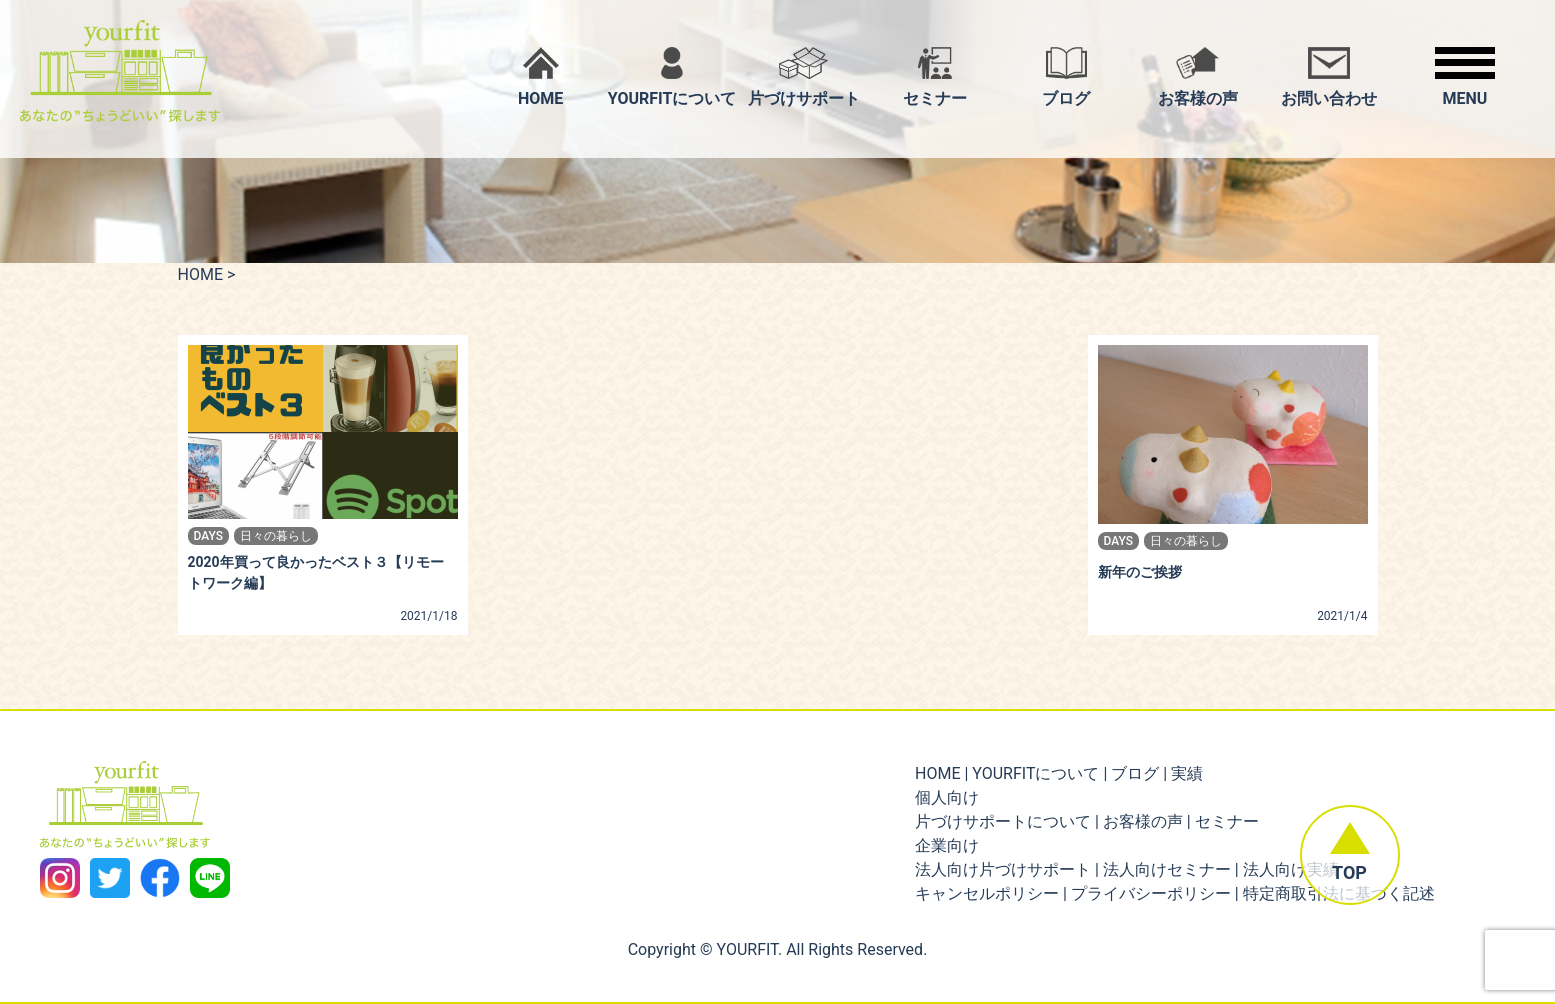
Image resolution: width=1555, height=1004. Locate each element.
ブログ (1135, 773)
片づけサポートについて (1003, 821)
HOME (200, 274)
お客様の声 (1143, 821)
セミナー (1227, 821)
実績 (1187, 773)
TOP (1349, 873)
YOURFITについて (1035, 773)
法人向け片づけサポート (1003, 869)
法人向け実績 (1291, 869)
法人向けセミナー (1167, 869)
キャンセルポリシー (987, 893)
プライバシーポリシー (1151, 893)
